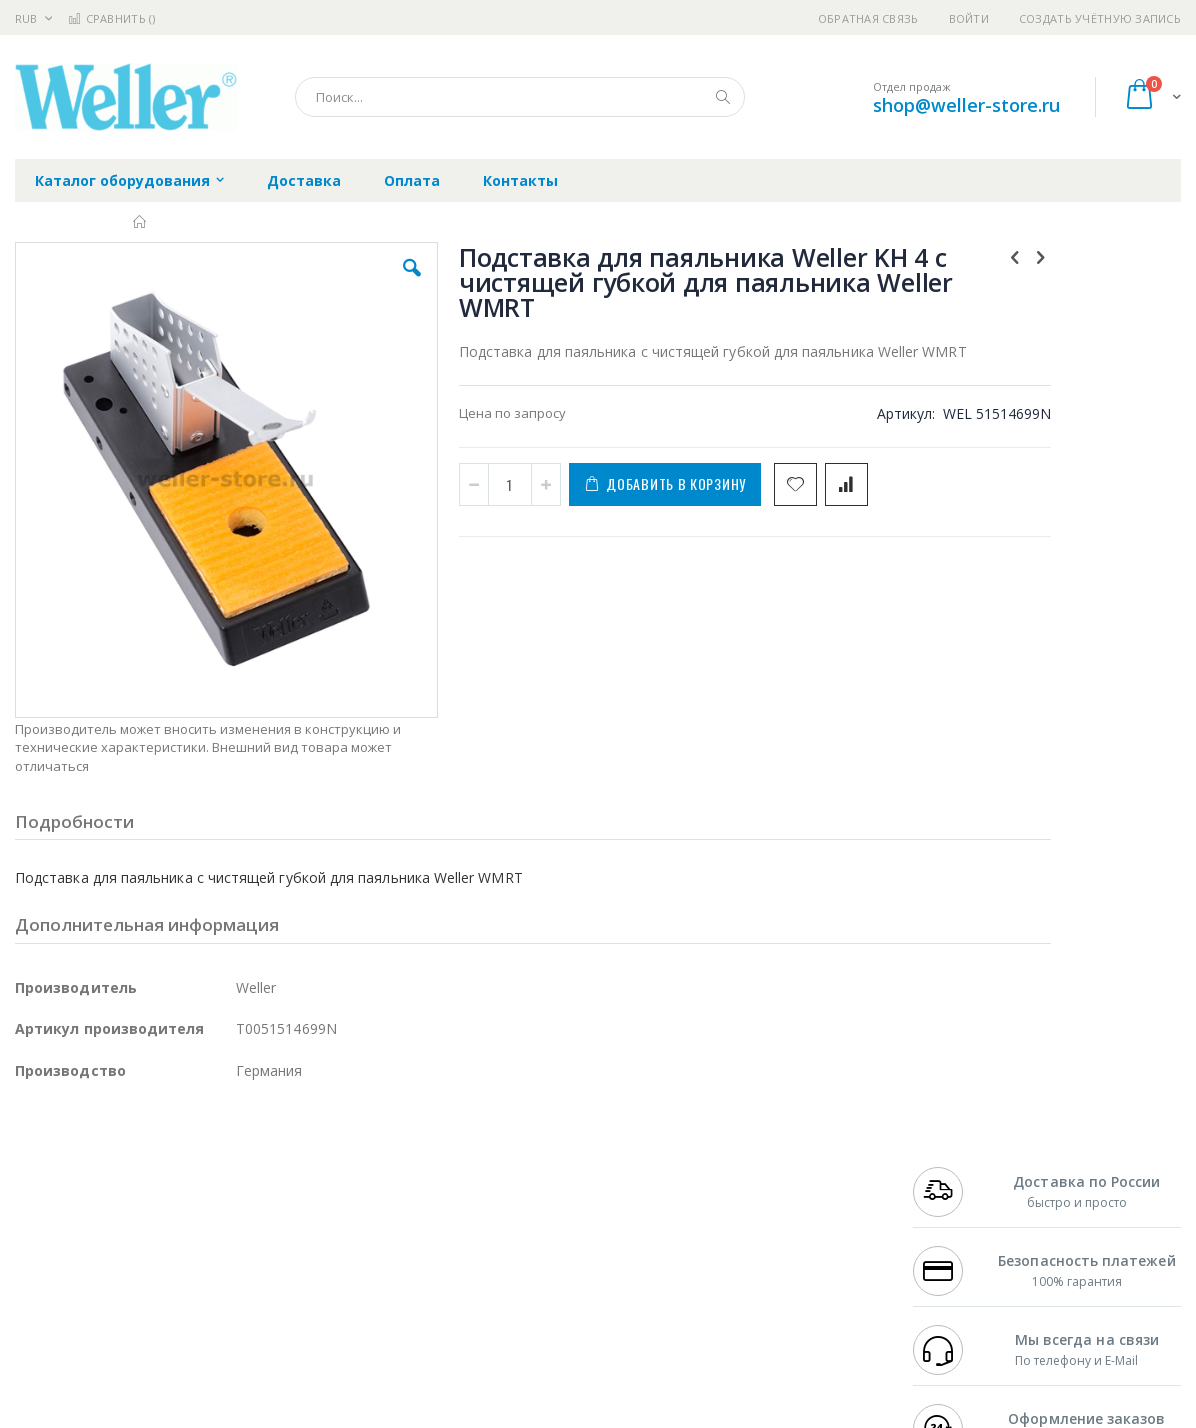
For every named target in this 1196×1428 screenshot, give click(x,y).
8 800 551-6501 (964, 1216)
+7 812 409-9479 (959, 1177)
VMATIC (252, 1294)
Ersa (86, 1157)
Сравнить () (111, 18)
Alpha (120, 1216)
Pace (172, 1157)
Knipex (114, 1333)
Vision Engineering (71, 1255)
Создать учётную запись (1100, 18)
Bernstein (44, 1333)
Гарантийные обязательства (507, 1157)
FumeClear (95, 1177)
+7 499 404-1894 (959, 1157)
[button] (346, 283)
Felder (176, 1216)
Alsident (288, 1157)
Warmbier (111, 1294)
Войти (969, 18)
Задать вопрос (462, 1294)
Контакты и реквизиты (787, 1157)
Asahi (231, 1216)
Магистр (315, 1177)
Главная (140, 222)
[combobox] (520, 97)
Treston (38, 1294)
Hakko (34, 1157)
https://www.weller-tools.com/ (348, 1414)
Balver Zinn (49, 1216)
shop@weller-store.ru (966, 105)
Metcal (167, 1177)
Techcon (185, 1294)
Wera (170, 1333)
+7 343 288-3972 (959, 1196)
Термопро (238, 1177)
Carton (238, 1255)
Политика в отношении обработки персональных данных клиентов (525, 1245)
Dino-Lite (172, 1255)
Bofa (29, 1177)
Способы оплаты (766, 1235)
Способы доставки (772, 1196)
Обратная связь (868, 18)
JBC (128, 1157)
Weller (225, 1157)
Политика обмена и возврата (509, 1196)
